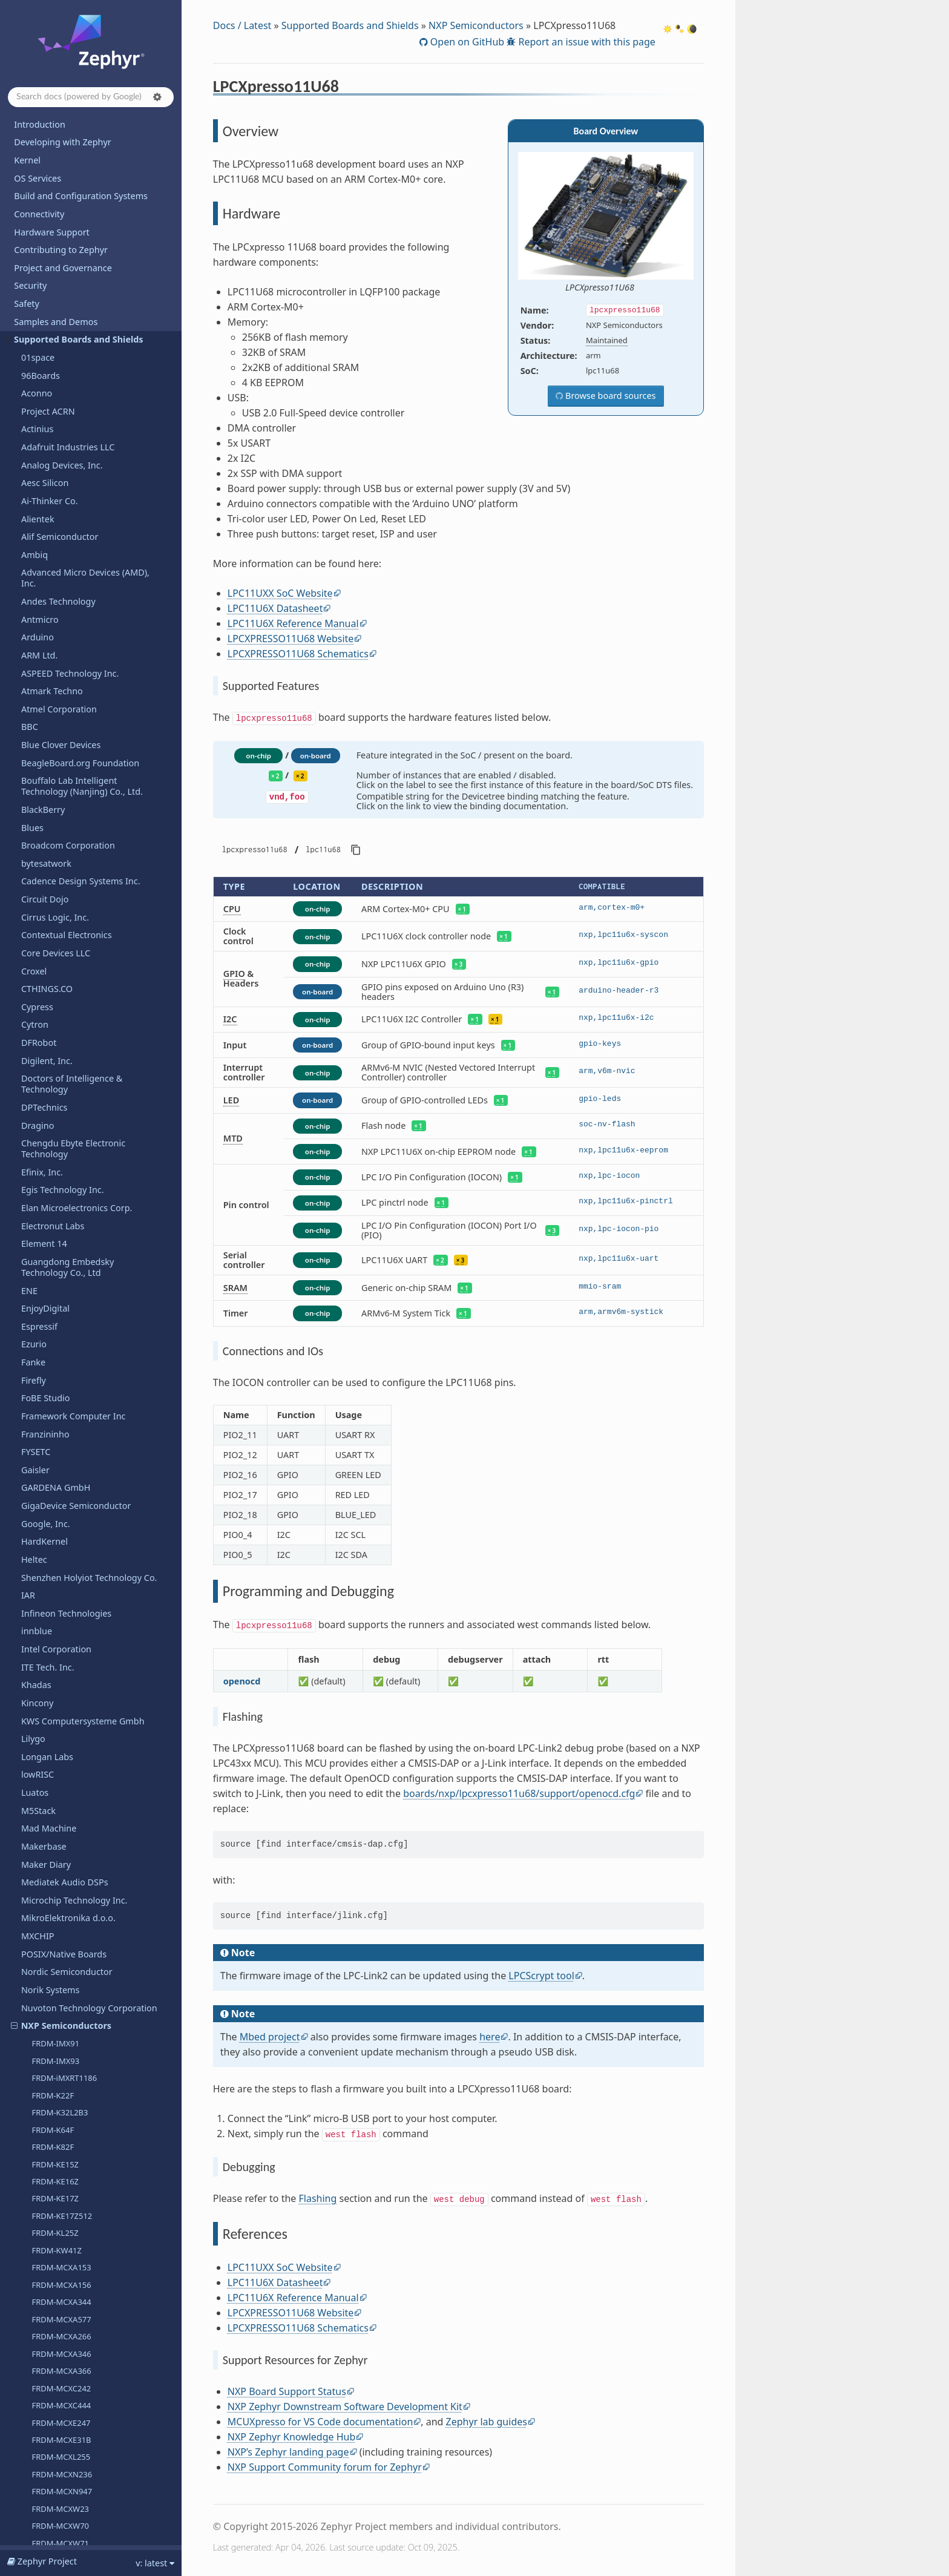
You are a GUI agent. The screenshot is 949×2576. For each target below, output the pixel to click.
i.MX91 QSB (52, 354)
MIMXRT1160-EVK (64, 885)
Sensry (34, 1752)
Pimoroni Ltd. (48, 1358)
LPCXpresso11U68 (61, 440)
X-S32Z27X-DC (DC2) (68, 1075)
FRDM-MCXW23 (60, 181)
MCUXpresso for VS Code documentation (320, 2421)
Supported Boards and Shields (350, 25)
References (54, 506)
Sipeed (35, 1842)
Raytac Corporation (60, 1519)
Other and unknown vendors (80, 1250)
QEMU (34, 1429)
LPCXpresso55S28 (64, 592)
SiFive (32, 1788)
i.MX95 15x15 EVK (63, 422)
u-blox (34, 2092)
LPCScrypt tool (541, 1975)
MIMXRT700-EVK (61, 971)
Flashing (318, 2198)
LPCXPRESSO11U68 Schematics (298, 653)
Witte (32, 2336)
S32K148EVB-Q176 (65, 1040)
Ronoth (36, 1608)
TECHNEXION (48, 2003)
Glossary (31, 2536)
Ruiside (36, 1626)
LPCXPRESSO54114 (66, 540)
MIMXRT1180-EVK (64, 920)
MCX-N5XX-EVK (59, 661)
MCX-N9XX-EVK (59, 678)
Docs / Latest (242, 25)
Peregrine (41, 1321)
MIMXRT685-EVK (61, 954)
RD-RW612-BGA (59, 1005)
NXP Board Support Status (287, 2391)
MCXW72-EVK (56, 713)
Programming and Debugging (85, 490)
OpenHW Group (53, 1214)
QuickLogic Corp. (55, 1465)
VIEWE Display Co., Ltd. (67, 2200)
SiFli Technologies (57, 1806)
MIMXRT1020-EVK (64, 765)
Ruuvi (32, 1645)
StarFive (37, 1931)
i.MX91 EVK (51, 336)
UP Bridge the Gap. (60, 2129)
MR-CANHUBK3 (59, 989)
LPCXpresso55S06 (64, 558)
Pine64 (35, 1375)
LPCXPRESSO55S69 (66, 627)
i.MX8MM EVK (56, 267)
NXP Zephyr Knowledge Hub (292, 2436)
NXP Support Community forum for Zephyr (325, 2467)
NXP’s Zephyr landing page (288, 2452)
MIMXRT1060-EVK (64, 833)
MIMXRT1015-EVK (64, 747)
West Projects (41, 2517)
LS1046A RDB (55, 644)
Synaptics (40, 1967)
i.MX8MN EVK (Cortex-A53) (79, 285)
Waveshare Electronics (67, 2236)
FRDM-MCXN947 (61, 164)
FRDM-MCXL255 (60, 129)
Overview (55, 456)
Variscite (38, 2146)
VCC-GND (40, 2164)
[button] (157, 97)
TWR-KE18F (52, 1091)
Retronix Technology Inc (70, 1591)
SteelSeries (43, 1949)
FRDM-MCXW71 (60, 216)
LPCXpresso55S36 (64, 609)
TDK (29, 1985)
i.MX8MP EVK (55, 302)
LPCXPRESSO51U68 (66, 523)
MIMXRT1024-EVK (64, 782)
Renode (37, 1573)
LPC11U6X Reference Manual (293, 623)
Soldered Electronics (62, 1878)
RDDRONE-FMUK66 (66, 1023)
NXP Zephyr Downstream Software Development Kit (345, 2406)
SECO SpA (41, 1698)
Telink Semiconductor (65, 2021)
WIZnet (36, 2355)
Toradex (37, 2075)
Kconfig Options (46, 2482)
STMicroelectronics (59, 1913)
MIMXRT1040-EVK (64, 799)
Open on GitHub (466, 42)
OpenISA (39, 1232)
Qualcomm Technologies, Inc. (81, 1412)
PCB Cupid (42, 1304)
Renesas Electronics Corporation (87, 1555)
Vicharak (38, 2182)
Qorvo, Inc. (43, 1447)
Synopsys (40, 1859)
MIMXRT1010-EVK (64, 730)
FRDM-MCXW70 (60, 198)
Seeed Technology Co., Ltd (74, 1716)
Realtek (36, 1537)
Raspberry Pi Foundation (71, 1501)
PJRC (30, 1393)
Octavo (35, 1178)
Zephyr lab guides (486, 2421)
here (489, 2036)
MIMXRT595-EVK (61, 937)
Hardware (52, 473)
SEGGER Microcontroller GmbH (84, 1734)
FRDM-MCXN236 (61, 147)
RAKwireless (45, 1483)
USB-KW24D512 (60, 1143)
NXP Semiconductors (476, 25)
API (21, 2464)
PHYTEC (37, 1340)
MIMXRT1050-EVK (64, 816)
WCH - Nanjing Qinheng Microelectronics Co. (70, 2260)
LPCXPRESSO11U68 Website (291, 638)
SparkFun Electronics (63, 1895)
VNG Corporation (56, 2218)
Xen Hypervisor (52, 2373)
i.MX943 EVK (54, 388)
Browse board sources (609, 395)
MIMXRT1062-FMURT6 (72, 851)
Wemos (36, 2319)
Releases (32, 2419)
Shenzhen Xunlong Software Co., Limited (87, 2396)
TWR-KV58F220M (62, 1109)
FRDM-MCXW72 (60, 233)
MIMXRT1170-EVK (64, 902)
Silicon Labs (45, 1824)
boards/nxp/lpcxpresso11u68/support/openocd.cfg (519, 1793)
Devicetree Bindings (54, 2500)
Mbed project (270, 2036)
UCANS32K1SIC (59, 1126)
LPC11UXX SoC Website (280, 593)
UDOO (34, 2111)
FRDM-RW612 (56, 250)
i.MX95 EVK (51, 405)
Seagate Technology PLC (70, 1680)
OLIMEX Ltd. (46, 1196)
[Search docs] (91, 97)
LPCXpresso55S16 (64, 575)
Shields (35, 1770)
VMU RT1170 (54, 1160)
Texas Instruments (58, 2057)
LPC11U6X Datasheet (275, 608)
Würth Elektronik (55, 2283)
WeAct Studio (48, 2301)
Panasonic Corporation (67, 1268)
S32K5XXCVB (54, 1058)
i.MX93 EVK (51, 371)
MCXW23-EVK (56, 696)
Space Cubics (47, 1662)
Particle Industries (58, 1286)
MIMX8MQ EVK (59, 319)
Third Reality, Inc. (56, 2039)
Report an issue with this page (585, 42)
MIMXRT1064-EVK (64, 867)
